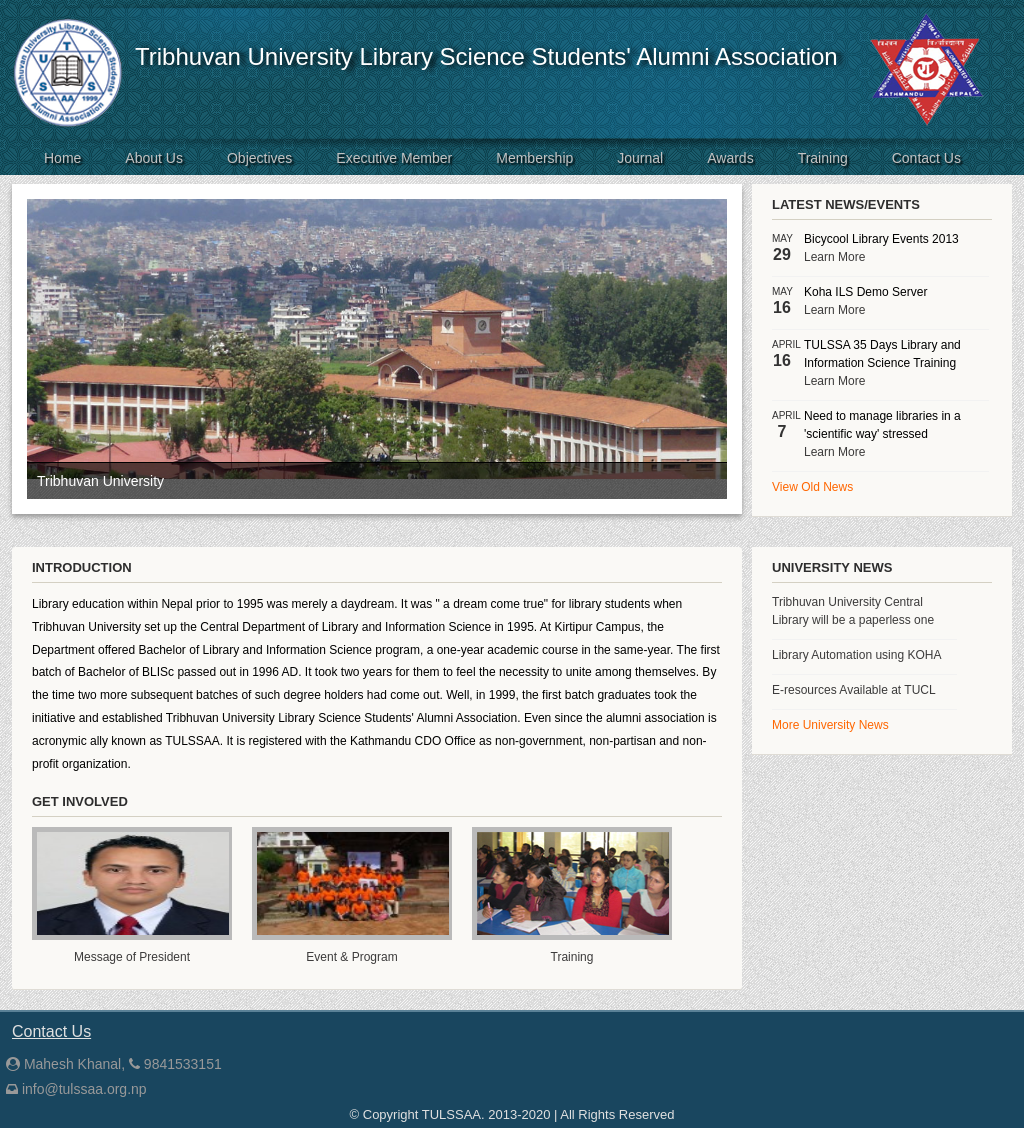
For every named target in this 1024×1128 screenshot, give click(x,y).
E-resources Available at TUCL (854, 690)
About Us (154, 158)
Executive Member (394, 158)
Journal (640, 158)
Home (62, 158)
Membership (534, 158)
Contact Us (926, 158)
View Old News (812, 487)
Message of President (132, 957)
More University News (830, 725)
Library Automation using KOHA (856, 655)
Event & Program (351, 957)
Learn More (834, 257)
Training (823, 158)
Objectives (259, 158)
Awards (730, 158)
